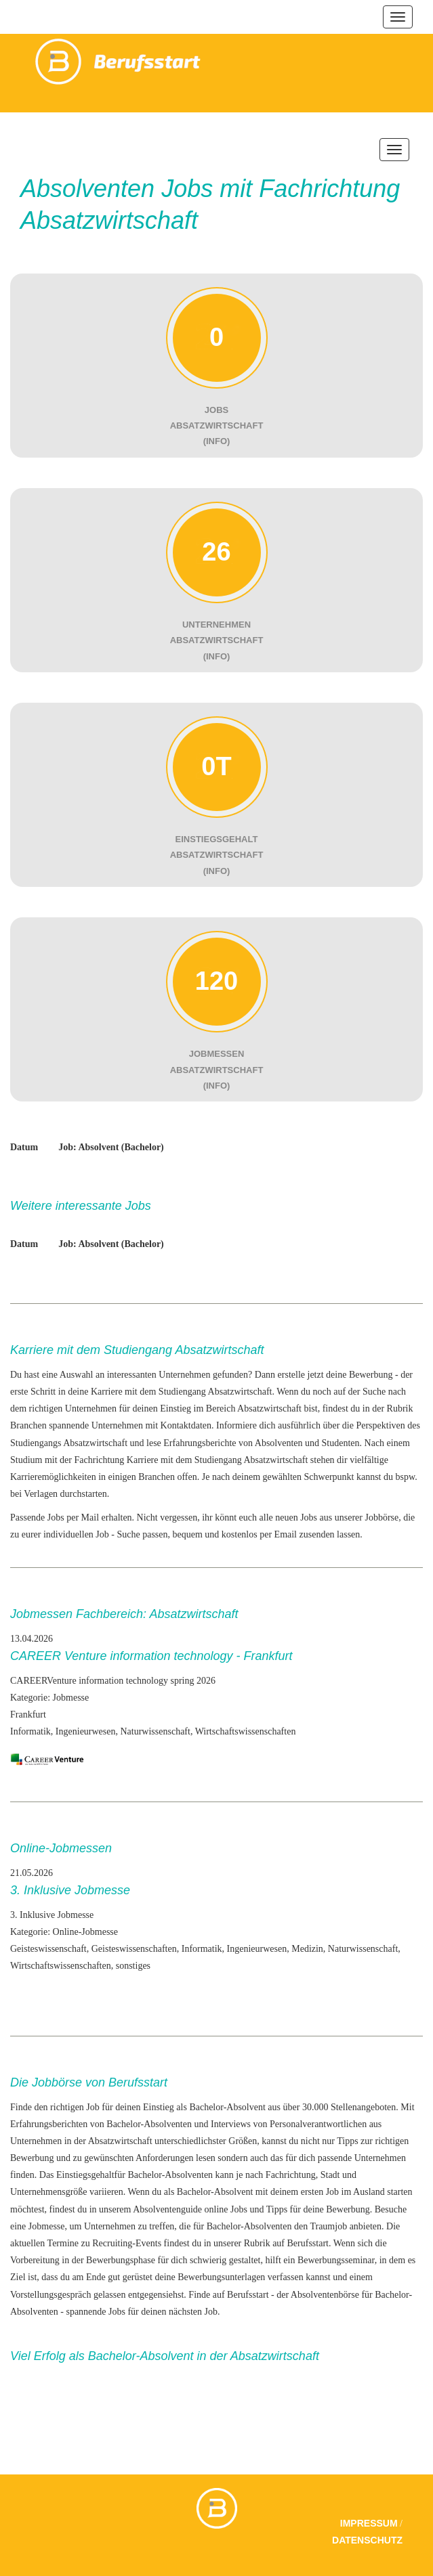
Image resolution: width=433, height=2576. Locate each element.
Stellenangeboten (363, 2107)
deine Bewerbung (336, 2209)
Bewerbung (371, 1375)
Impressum (369, 2523)
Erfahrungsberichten (48, 2124)
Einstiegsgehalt (85, 2175)
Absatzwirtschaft (95, 1443)
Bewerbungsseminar (336, 2260)
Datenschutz (367, 2540)
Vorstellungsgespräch (50, 2295)
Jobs (116, 2312)
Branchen (28, 1425)
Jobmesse (46, 2226)
